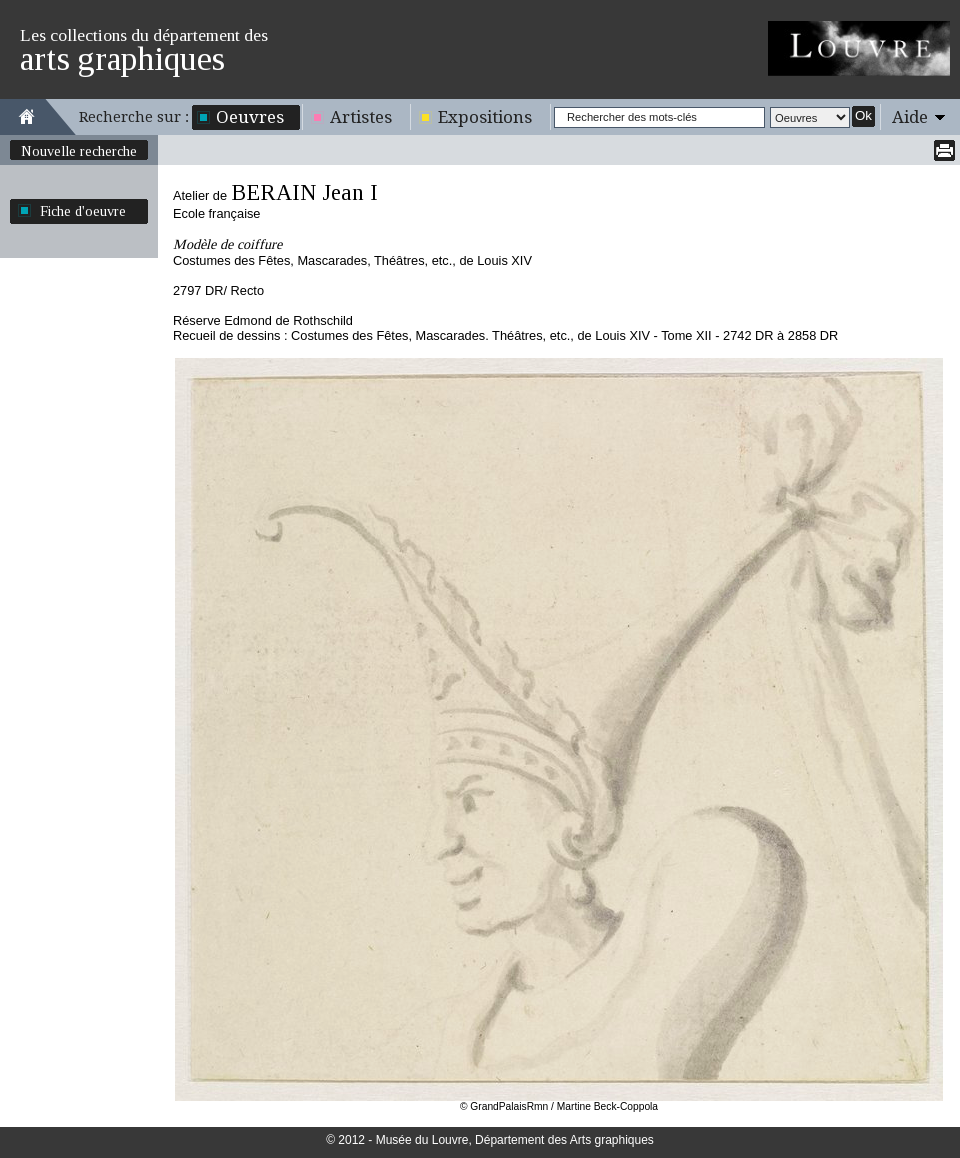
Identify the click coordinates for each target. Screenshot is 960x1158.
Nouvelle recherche (79, 151)
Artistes (361, 117)
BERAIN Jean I (304, 192)
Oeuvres (250, 117)
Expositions (485, 117)
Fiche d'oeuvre (83, 211)
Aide (910, 117)
